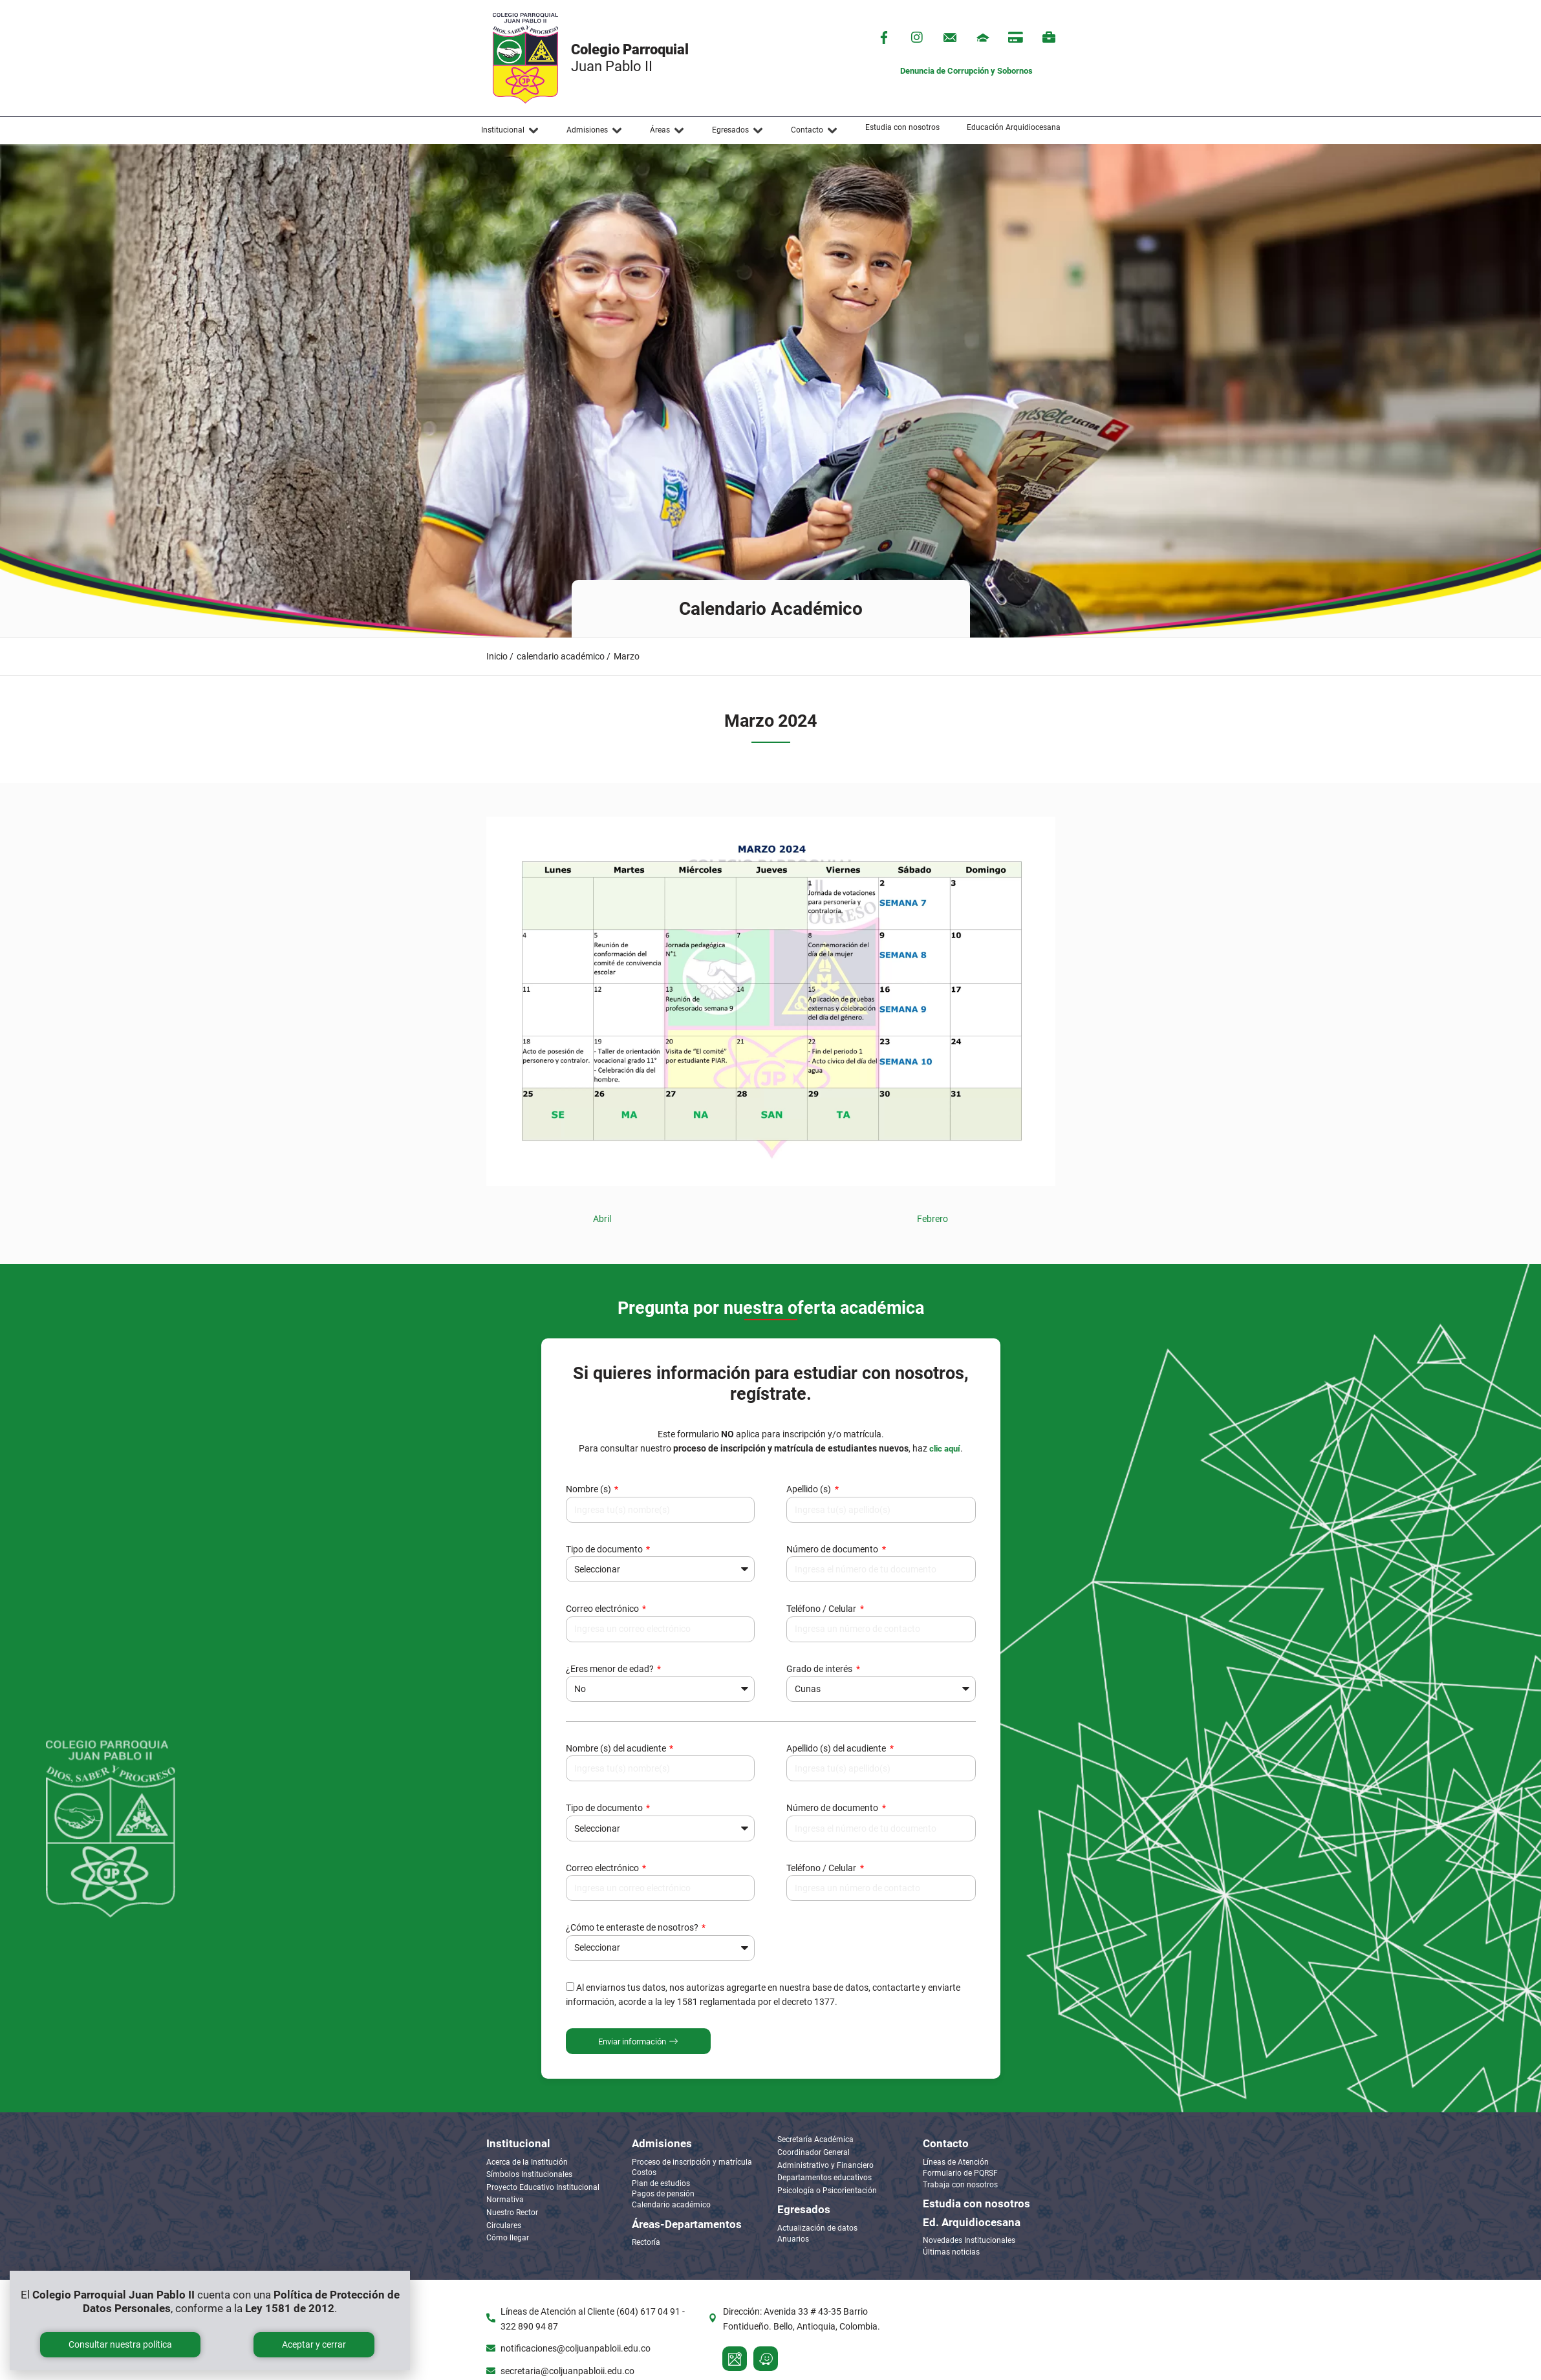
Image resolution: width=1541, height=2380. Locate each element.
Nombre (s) (589, 1489)
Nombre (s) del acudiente (617, 1748)
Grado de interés (820, 1669)
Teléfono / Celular (822, 1608)
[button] (510, 130)
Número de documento (833, 1549)
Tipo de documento (605, 1549)
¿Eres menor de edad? (611, 1669)
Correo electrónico (603, 1608)
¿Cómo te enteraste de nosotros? (633, 1927)
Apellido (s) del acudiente (837, 1748)
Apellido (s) (809, 1489)
